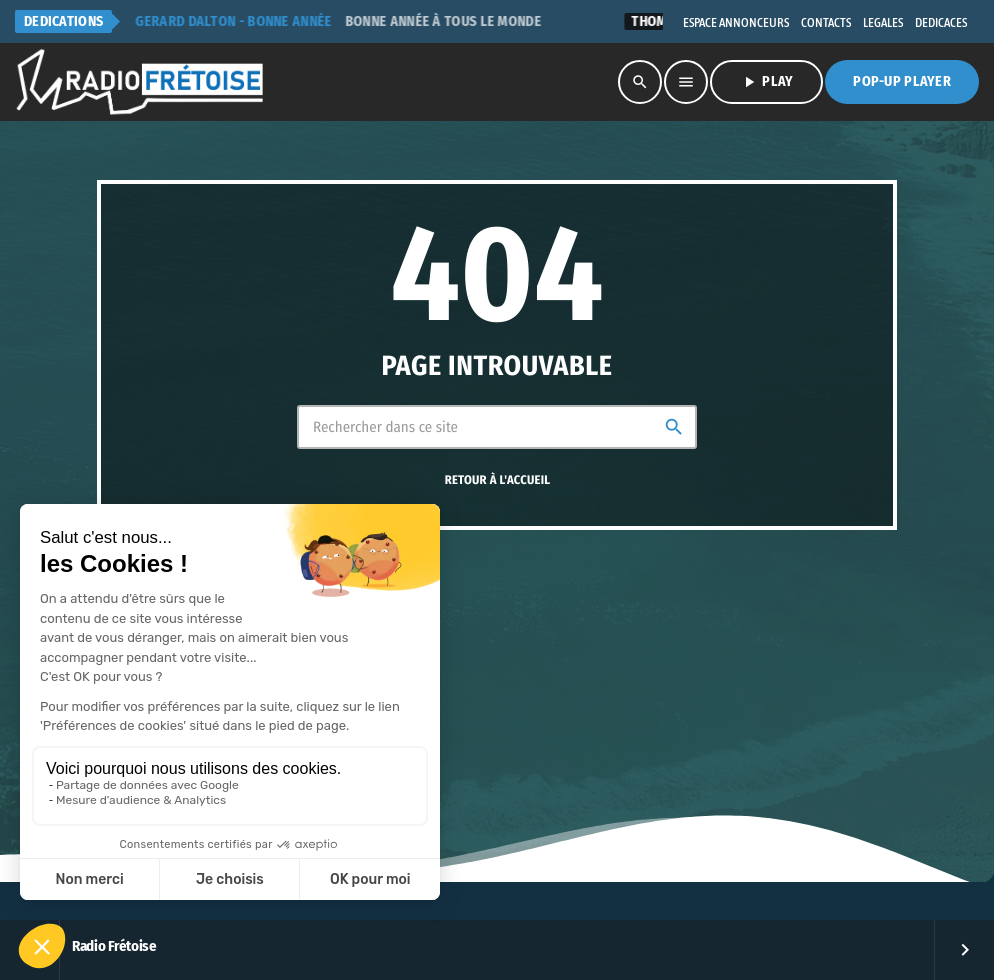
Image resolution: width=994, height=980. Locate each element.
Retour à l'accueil (498, 480)
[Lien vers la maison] (141, 82)
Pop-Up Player (902, 81)
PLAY (766, 82)
